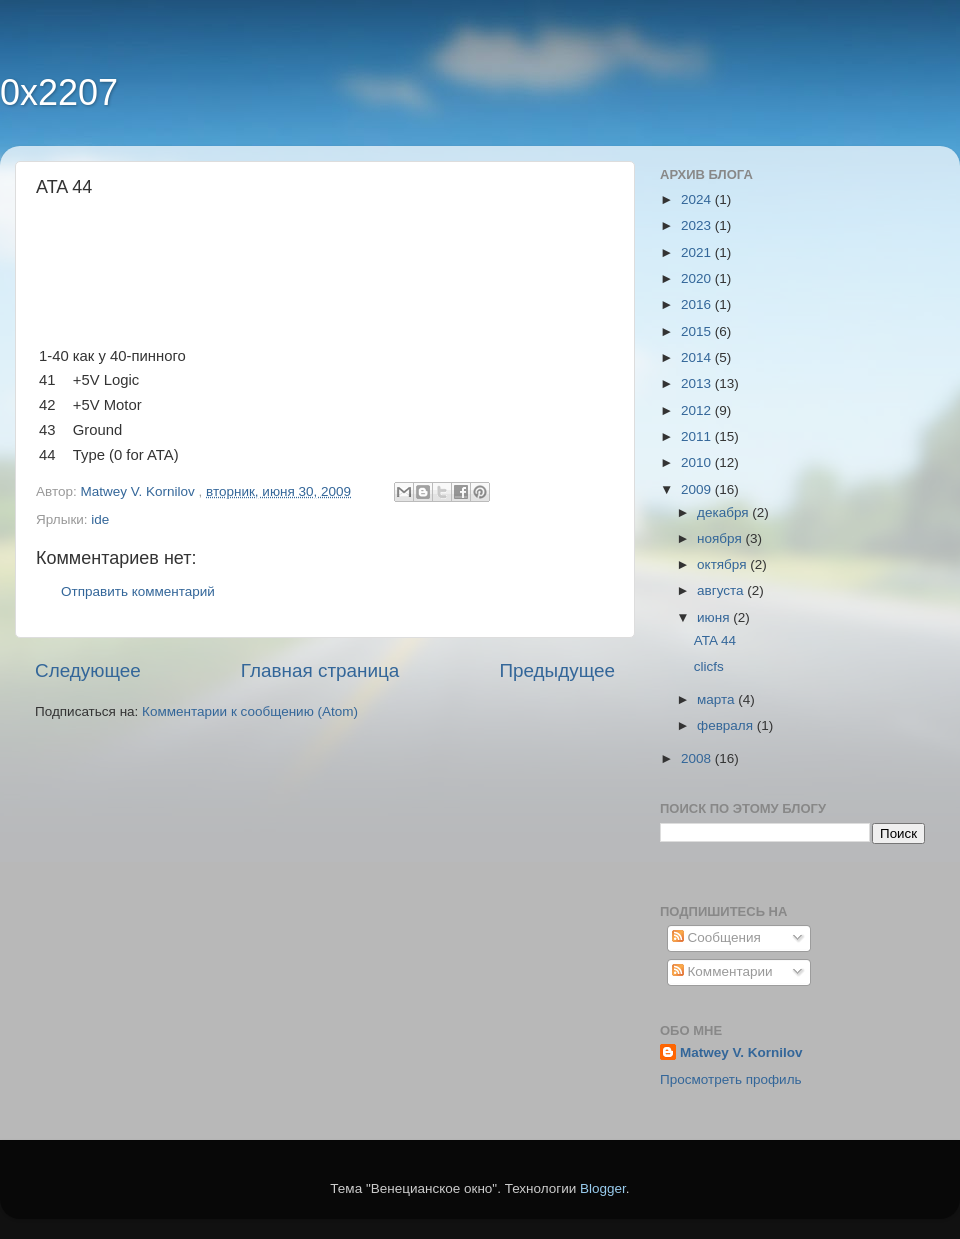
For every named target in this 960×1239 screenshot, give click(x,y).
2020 (698, 278)
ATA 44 (715, 640)
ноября (721, 538)
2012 (698, 410)
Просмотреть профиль (731, 1079)
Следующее (88, 670)
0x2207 (59, 92)
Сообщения (716, 937)
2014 (698, 357)
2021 (698, 252)
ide (100, 519)
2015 (698, 331)
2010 (698, 462)
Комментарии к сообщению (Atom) (250, 711)
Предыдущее (557, 670)
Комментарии (722, 971)
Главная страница (320, 670)
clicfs (709, 666)
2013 (698, 383)
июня (715, 617)
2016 (698, 304)
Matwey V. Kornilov (741, 1052)
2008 (698, 758)
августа (722, 590)
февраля (727, 725)
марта (717, 699)
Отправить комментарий (138, 591)
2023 (698, 225)
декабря (724, 512)
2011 (698, 436)
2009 (698, 489)
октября (723, 564)
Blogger (603, 1188)
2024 (698, 199)
